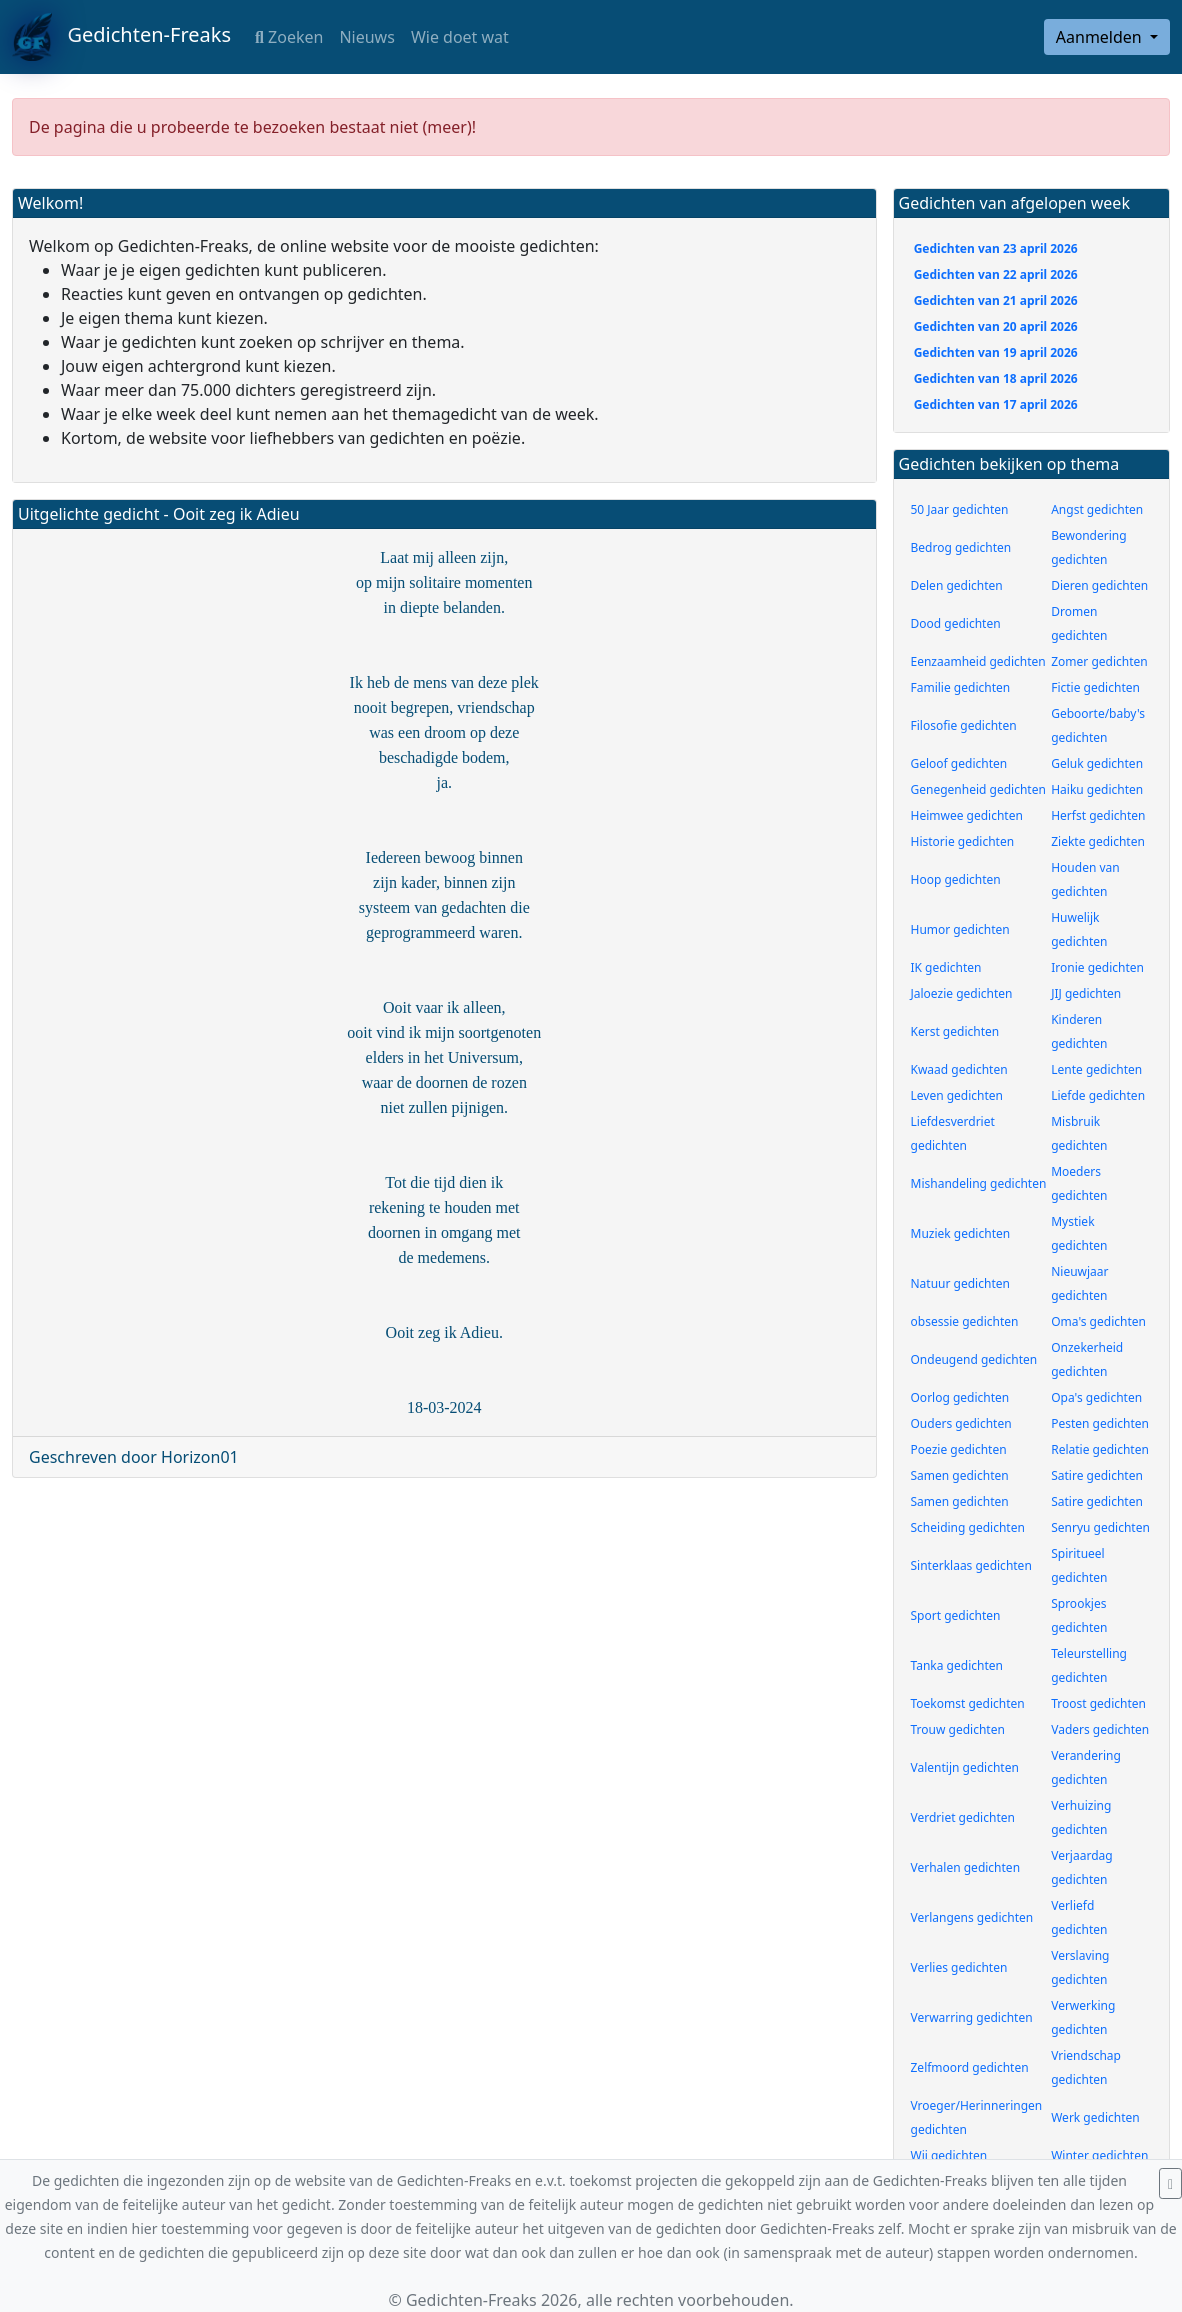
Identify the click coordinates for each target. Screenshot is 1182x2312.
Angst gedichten (1097, 509)
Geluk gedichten (1097, 763)
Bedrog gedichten (961, 547)
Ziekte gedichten (1098, 841)
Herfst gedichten (1098, 815)
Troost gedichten (1098, 1703)
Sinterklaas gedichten (971, 1565)
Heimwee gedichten (967, 815)
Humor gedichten (960, 929)
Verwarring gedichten (972, 2017)
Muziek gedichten (961, 1233)
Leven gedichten (957, 1095)
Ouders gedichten (961, 1423)
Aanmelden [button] (1101, 37)
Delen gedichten (957, 585)
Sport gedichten (956, 1615)
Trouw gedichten (958, 1729)
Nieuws (366, 37)
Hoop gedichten (956, 879)
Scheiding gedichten (968, 1527)
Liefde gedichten (1098, 1095)
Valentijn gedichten (965, 1767)
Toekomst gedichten (968, 1703)
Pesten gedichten (1100, 1423)
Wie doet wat (460, 37)
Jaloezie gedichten (962, 993)
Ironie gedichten (1097, 967)
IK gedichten (946, 967)
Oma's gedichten (1098, 1321)
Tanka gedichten (957, 1665)
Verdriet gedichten (963, 1817)
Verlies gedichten (959, 1967)
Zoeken (289, 37)
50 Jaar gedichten (960, 509)
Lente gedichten (1096, 1069)
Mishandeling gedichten (979, 1183)
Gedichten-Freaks (121, 37)
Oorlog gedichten (960, 1397)
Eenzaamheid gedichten (978, 661)
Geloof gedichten (959, 763)
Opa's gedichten (1096, 1397)
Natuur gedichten (960, 1283)
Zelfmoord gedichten (970, 2067)
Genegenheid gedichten (978, 789)
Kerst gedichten (955, 1031)
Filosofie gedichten (964, 725)
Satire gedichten (1097, 1475)
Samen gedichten (960, 1475)
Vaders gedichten (1100, 1729)
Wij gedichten (949, 2155)
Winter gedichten (1099, 2155)
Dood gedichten (956, 623)
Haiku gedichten (1097, 789)
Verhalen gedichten (966, 1867)
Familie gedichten (961, 687)
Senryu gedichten (1100, 1527)
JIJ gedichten (1086, 993)
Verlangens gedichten (972, 1917)
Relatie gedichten (1100, 1449)
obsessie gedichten (965, 1321)
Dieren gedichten (1099, 585)
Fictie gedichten (1095, 687)
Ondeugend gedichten (974, 1359)
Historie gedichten (963, 841)
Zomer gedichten (1099, 661)
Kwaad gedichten (959, 1069)
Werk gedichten (1095, 2117)
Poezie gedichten (959, 1449)
